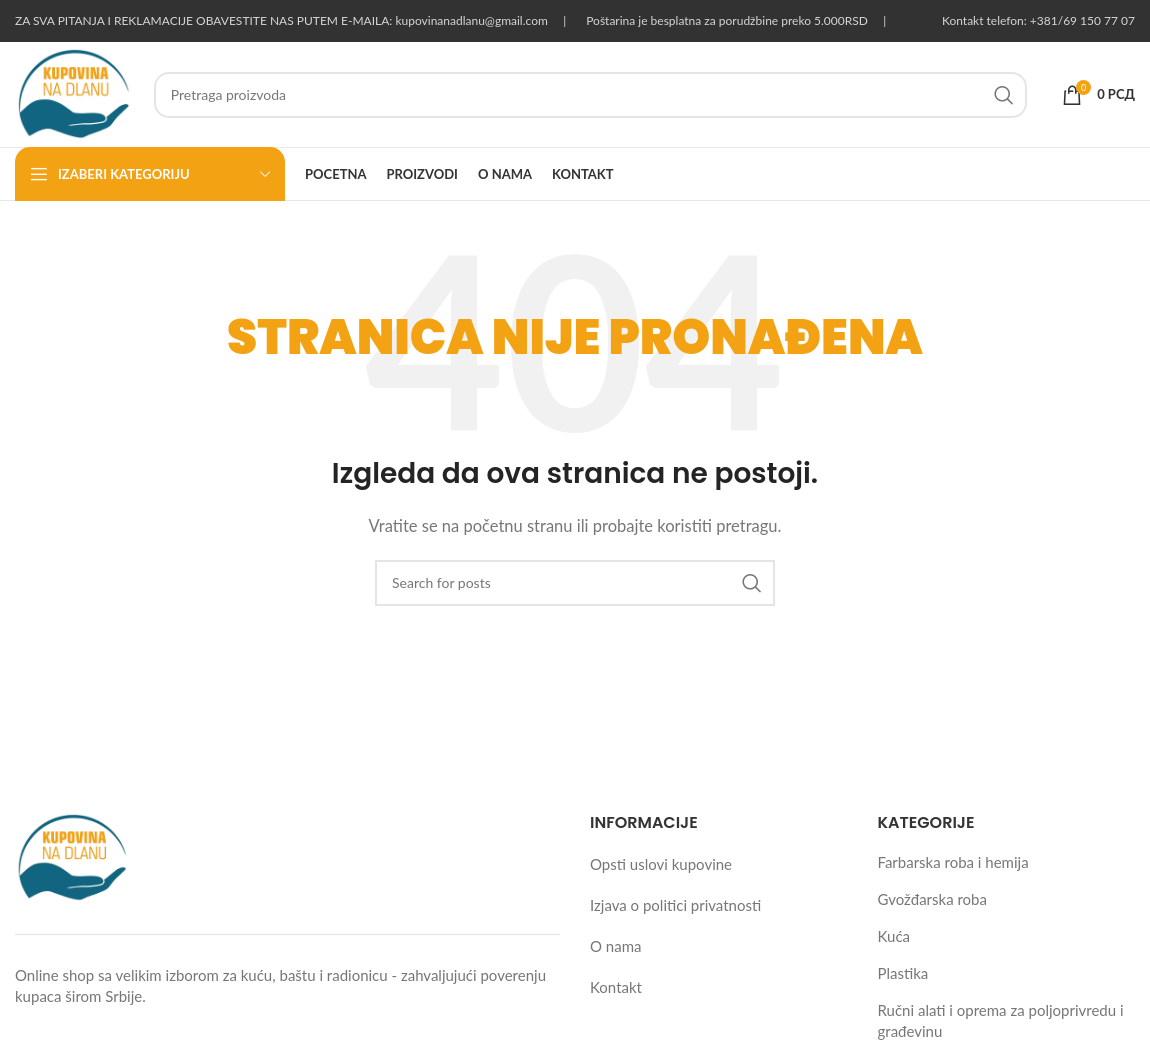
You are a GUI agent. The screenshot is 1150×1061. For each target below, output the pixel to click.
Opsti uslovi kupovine (661, 864)
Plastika (903, 973)
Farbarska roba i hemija (953, 862)
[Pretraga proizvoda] (590, 95)
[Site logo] (74, 92)
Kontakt (616, 987)
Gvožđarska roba (932, 899)
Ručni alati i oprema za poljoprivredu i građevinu (1001, 1020)
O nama (615, 946)
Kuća (894, 936)
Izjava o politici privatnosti (675, 905)
